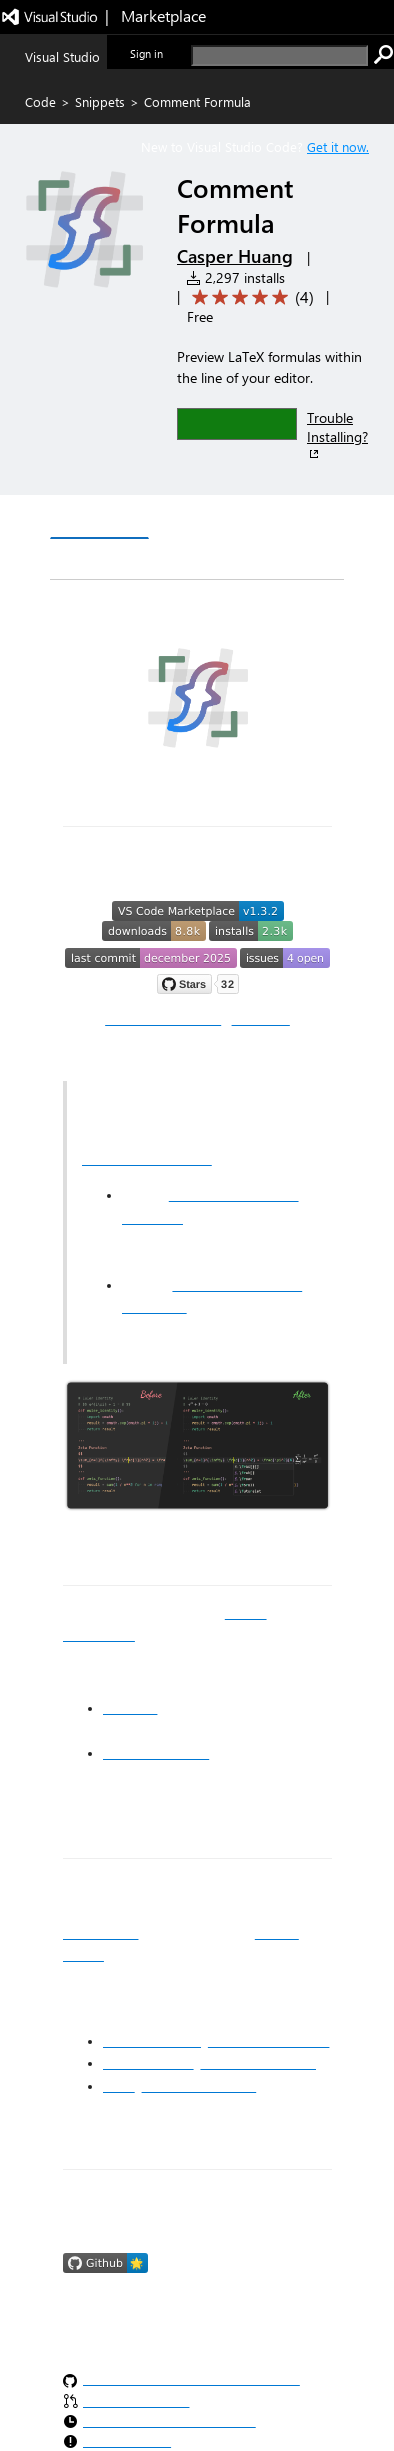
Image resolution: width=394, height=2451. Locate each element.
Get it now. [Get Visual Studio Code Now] (338, 146)
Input (119, 2086)
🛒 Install (261, 1019)
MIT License (100, 1933)
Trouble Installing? (337, 435)
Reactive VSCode (156, 1753)
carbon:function (152, 2041)
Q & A (86, 559)
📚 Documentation (163, 1019)
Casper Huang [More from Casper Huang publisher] (235, 256)
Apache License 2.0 (269, 2041)
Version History (220, 519)
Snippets (100, 101)
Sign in (146, 53)
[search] (279, 55)
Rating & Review (197, 559)
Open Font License (258, 2063)
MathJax (130, 1708)
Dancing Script (148, 2063)
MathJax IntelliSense (147, 1159)
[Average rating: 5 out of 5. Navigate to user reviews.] (249, 297)
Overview (99, 518)
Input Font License (199, 2086)
